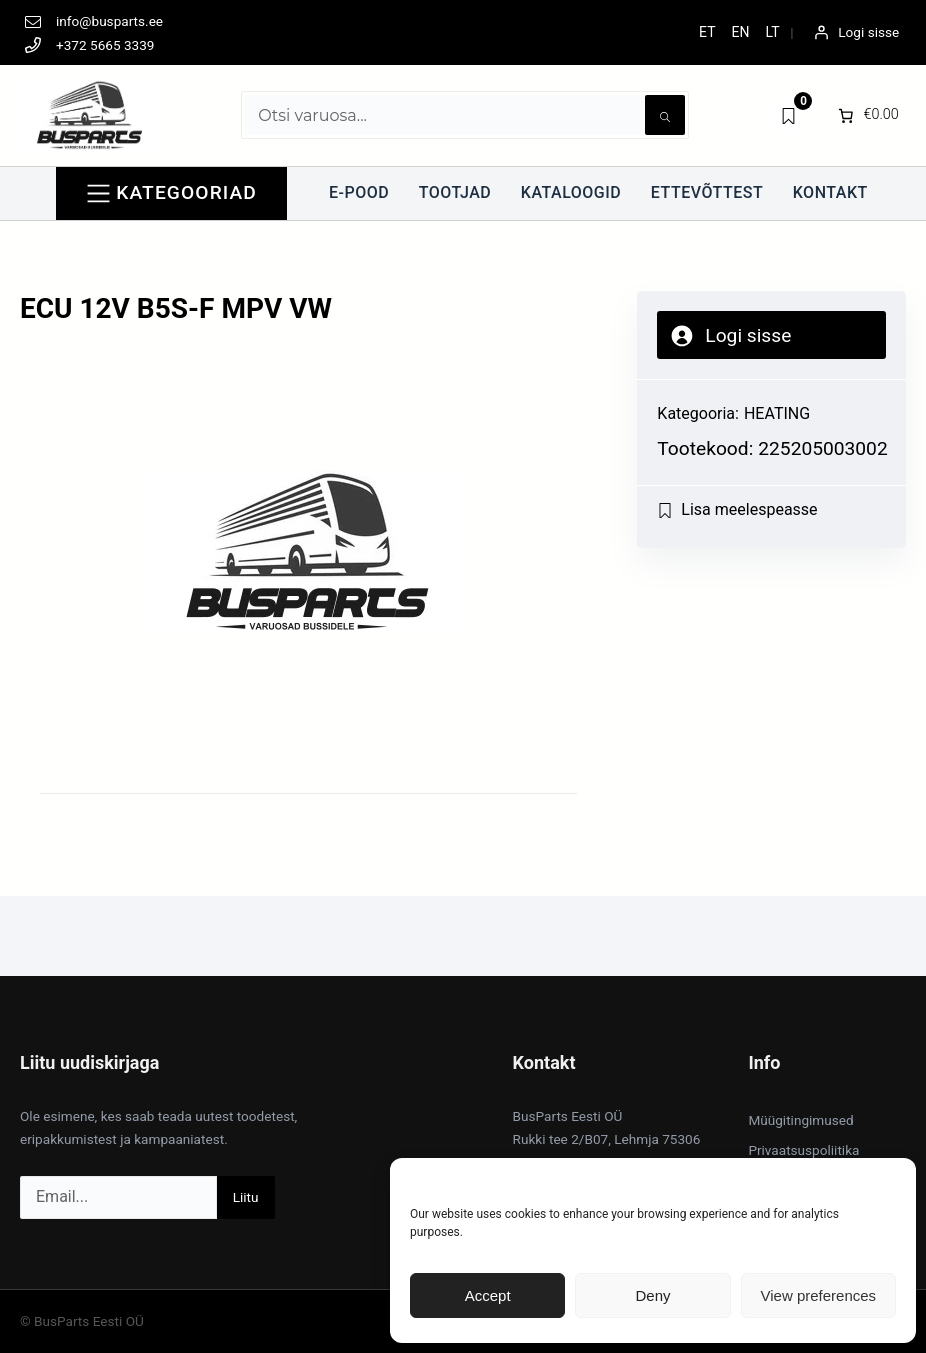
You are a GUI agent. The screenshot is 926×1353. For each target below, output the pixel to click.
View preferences (819, 1295)
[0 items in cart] (866, 115)
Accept (488, 1295)
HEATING (777, 413)
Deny (652, 1295)
